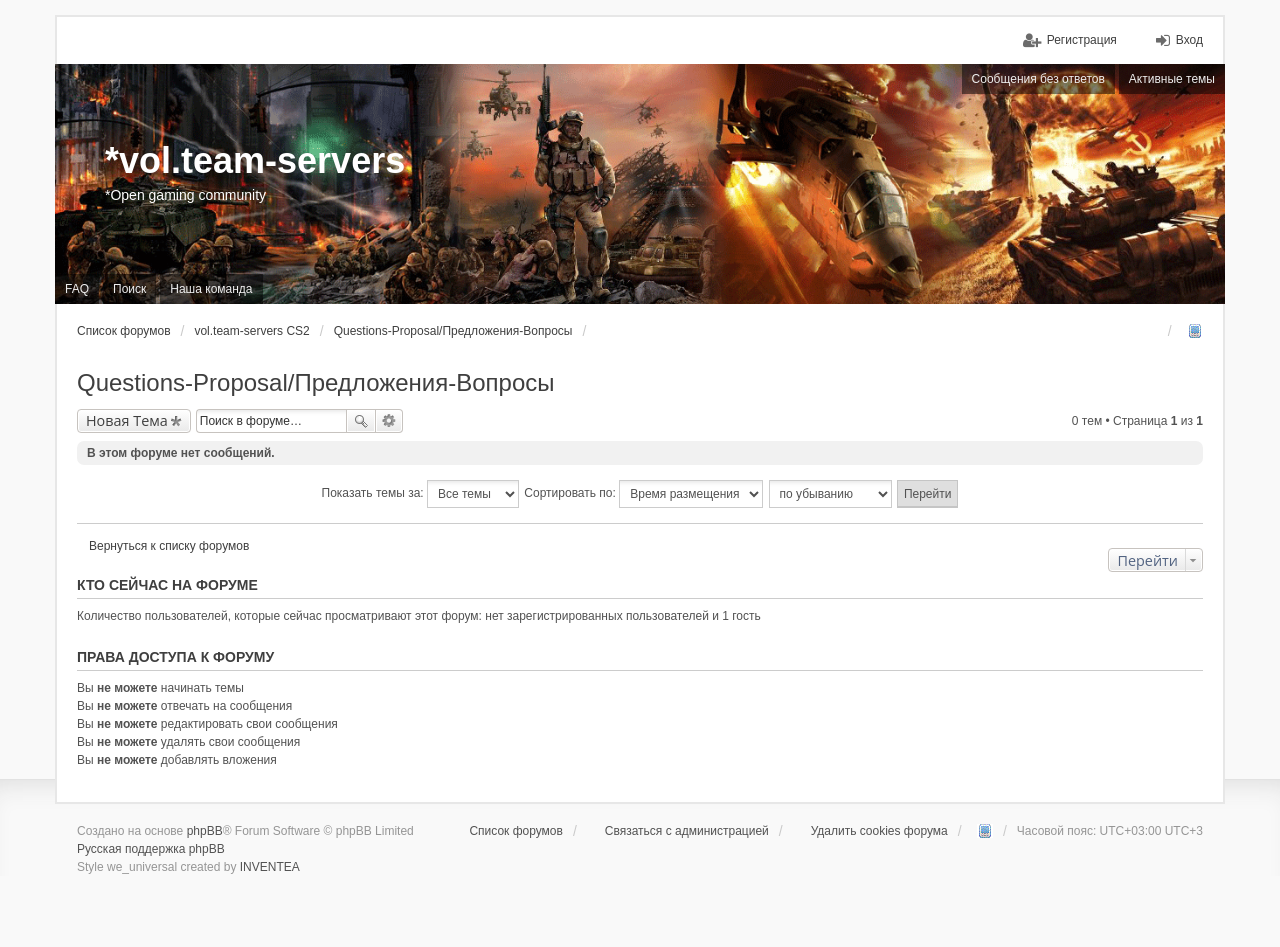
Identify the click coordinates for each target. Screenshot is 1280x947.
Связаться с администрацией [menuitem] (687, 831)
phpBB (205, 831)
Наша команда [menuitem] (211, 289)
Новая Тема (127, 420)
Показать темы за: (420, 494)
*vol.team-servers (255, 160)
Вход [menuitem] (1189, 40)
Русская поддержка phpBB (151, 849)
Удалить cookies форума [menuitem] (879, 831)
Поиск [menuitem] (129, 289)
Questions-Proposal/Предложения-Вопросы (316, 382)
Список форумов (516, 831)
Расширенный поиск (389, 421)
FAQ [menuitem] (77, 289)
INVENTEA (270, 867)
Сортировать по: (643, 494)
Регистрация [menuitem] (1082, 40)
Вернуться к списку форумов (169, 546)
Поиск (361, 421)
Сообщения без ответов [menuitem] (1038, 79)
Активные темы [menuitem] (1172, 79)
